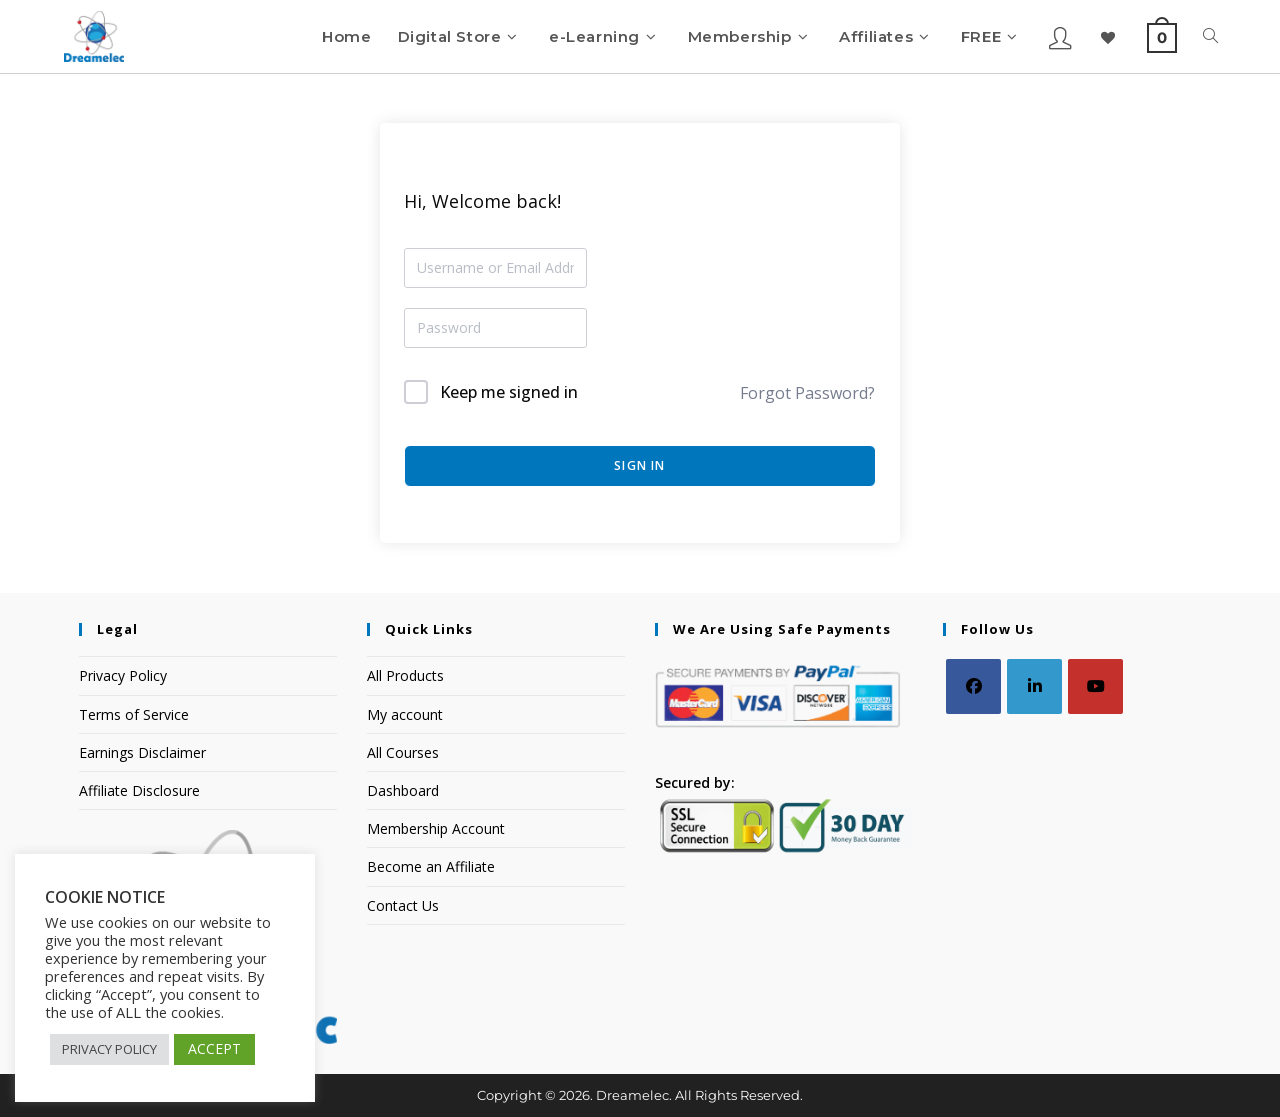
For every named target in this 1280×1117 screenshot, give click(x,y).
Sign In (639, 465)
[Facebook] (973, 686)
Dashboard (403, 790)
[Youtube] (1095, 686)
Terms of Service (134, 714)
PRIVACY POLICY (109, 1049)
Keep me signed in (509, 392)
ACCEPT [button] (214, 1048)
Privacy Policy (123, 675)
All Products (405, 675)
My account (405, 714)
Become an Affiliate (431, 866)
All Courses (403, 752)
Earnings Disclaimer (142, 752)
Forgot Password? (807, 393)
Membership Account (436, 828)
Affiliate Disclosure (139, 790)
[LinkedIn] (1034, 686)
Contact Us (403, 905)
